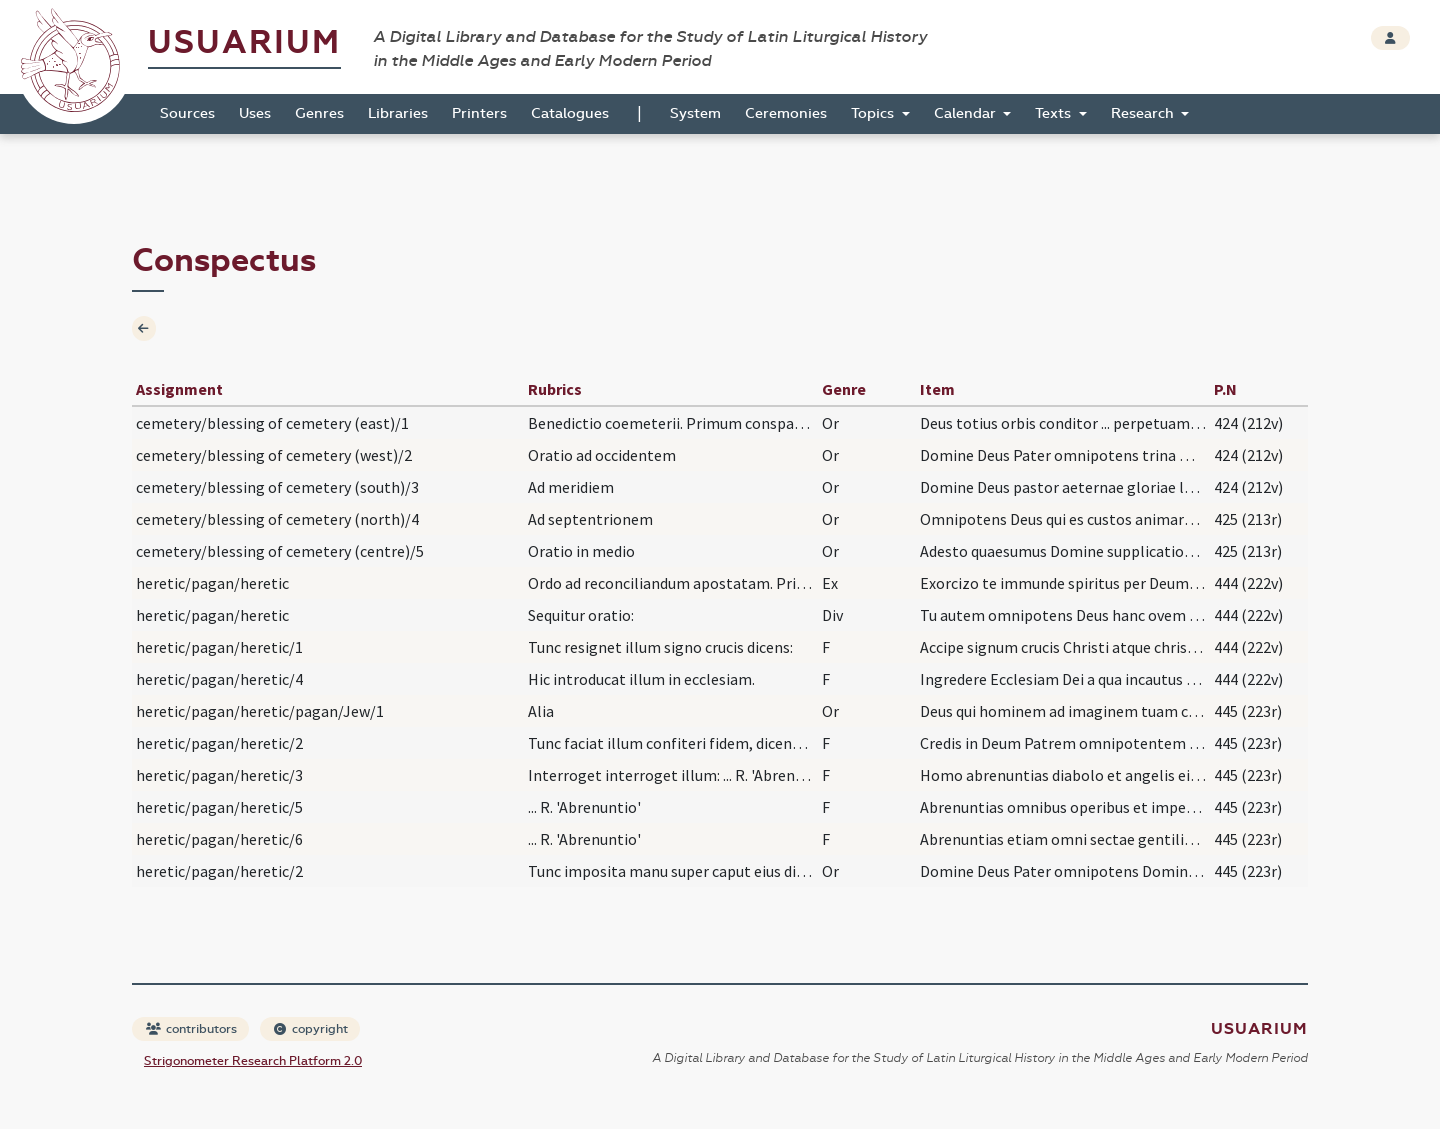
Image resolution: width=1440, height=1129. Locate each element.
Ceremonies (786, 113)
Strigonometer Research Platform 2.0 (253, 1061)
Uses (255, 113)
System (695, 113)
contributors (191, 1029)
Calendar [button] (967, 113)
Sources (187, 113)
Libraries (398, 113)
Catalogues (570, 113)
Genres (319, 113)
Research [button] (1144, 113)
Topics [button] (874, 113)
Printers (479, 113)
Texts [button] (1055, 113)
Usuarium (244, 42)
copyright (311, 1029)
